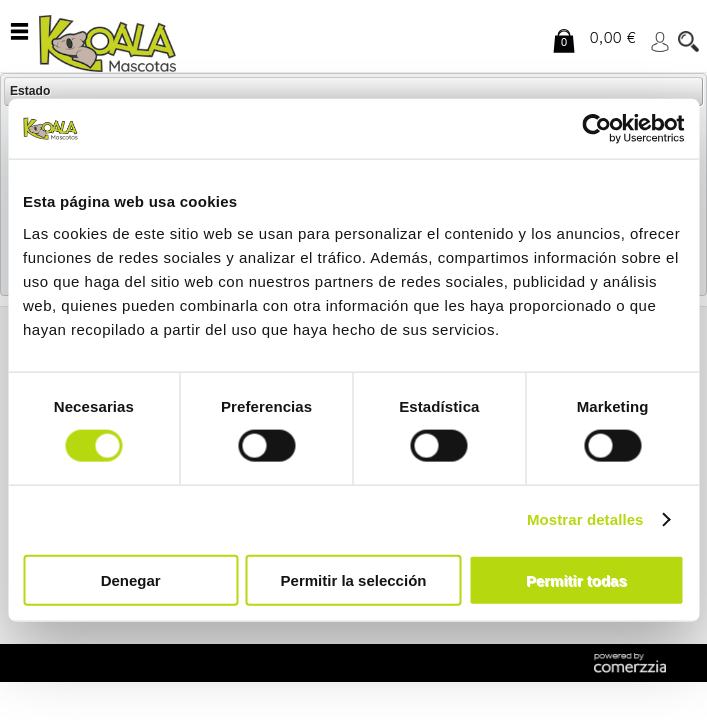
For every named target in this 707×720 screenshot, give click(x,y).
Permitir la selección (354, 579)
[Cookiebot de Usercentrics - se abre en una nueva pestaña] (596, 129)
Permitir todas (576, 579)
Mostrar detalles (585, 519)
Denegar (131, 579)
